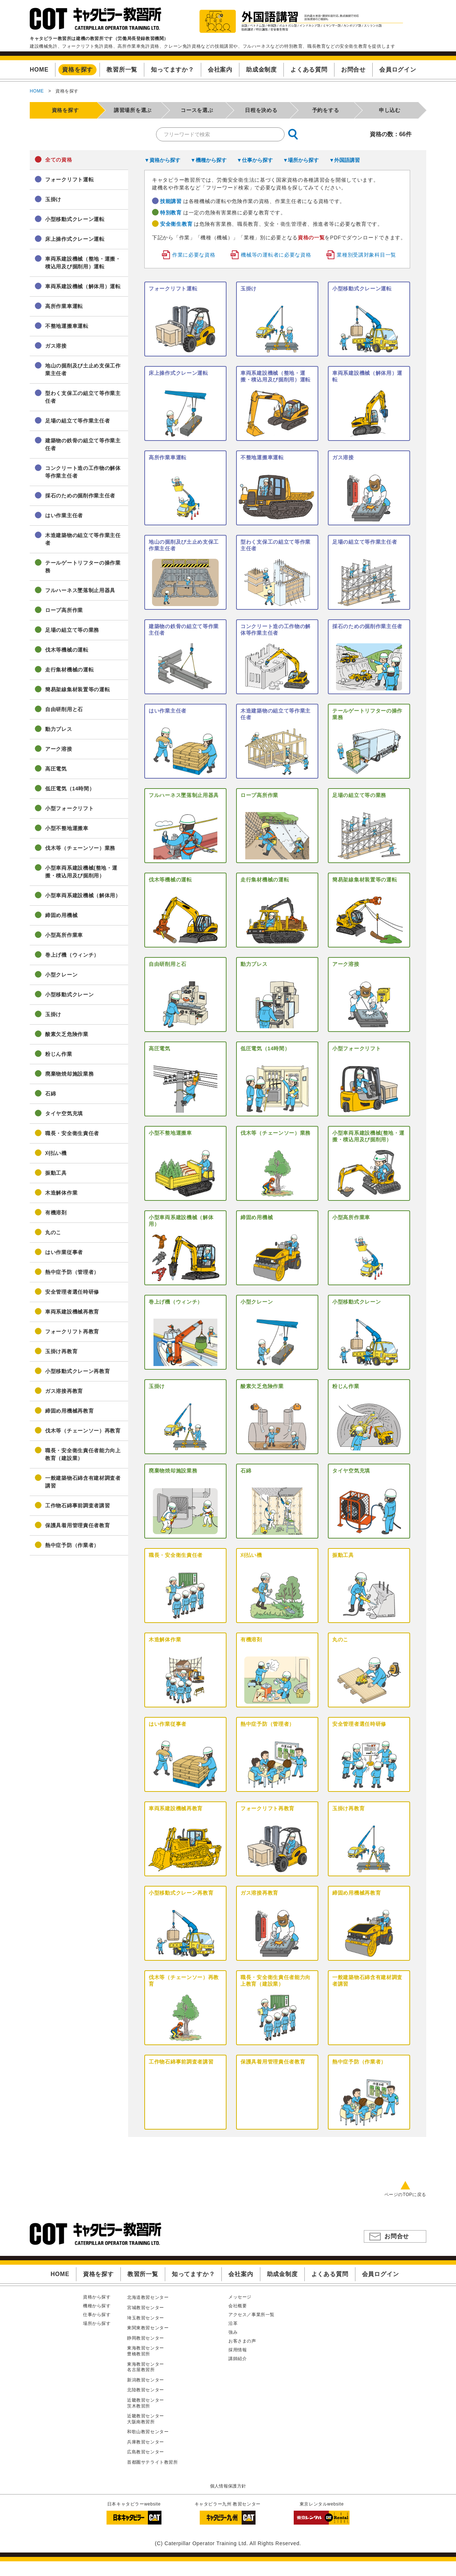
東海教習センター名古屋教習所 (145, 2367)
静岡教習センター (145, 2338)
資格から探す (97, 2297)
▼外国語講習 (344, 160)
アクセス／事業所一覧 (251, 2314)
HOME (37, 91)
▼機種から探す (209, 160)
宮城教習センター (145, 2307)
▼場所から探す (301, 160)
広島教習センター (145, 2451)
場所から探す (97, 2323)
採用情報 (237, 2349)
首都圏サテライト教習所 (152, 2462)
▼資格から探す (162, 160)
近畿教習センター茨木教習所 (145, 2403)
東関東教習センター (148, 2327)
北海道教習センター (148, 2297)
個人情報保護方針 (228, 2486)
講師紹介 (237, 2358)
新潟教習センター (145, 2380)
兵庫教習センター (145, 2442)
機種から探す (97, 2305)
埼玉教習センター (145, 2317)
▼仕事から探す (255, 160)
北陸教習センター (145, 2389)
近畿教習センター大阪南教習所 (145, 2418)
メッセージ (239, 2297)
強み (233, 2332)
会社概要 (237, 2305)
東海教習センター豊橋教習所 (145, 2350)
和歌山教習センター (148, 2431)
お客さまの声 (242, 2341)
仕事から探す (97, 2314)
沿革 (233, 2323)
